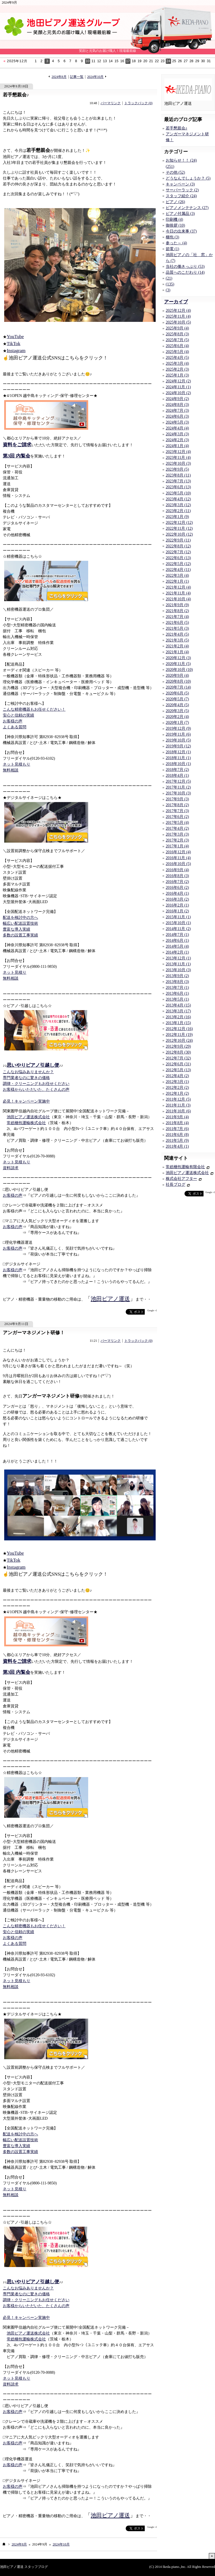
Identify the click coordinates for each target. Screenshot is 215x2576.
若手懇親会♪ (16, 94)
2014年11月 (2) (178, 929)
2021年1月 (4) (177, 652)
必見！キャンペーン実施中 (26, 1101)
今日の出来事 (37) (181, 231)
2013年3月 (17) (178, 1011)
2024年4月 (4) (177, 428)
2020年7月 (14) (178, 687)
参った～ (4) (176, 243)
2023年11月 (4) (178, 457)
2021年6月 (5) (177, 622)
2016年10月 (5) (178, 864)
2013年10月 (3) (178, 970)
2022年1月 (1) (177, 581)
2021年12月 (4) (178, 587)
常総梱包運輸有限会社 (185, 1167)
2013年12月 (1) (178, 958)
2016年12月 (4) (178, 852)
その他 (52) (175, 172)
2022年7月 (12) (178, 552)
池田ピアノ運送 (110, 1299)
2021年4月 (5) (177, 634)
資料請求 (10, 1168)
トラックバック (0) (138, 103)
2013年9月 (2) (177, 976)
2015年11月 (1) (178, 917)
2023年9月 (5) (177, 469)
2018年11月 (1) (178, 758)
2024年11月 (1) (178, 387)
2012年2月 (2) (177, 1087)
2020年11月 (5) (178, 664)
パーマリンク (111, 103)
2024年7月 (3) (177, 410)
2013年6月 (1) (177, 993)
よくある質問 (14, 727)
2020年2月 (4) (177, 717)
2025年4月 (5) (177, 357)
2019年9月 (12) (178, 746)
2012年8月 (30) (178, 1052)
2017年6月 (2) (177, 817)
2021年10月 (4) (178, 599)
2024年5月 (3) (177, 422)
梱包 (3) (172, 237)
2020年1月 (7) (177, 722)
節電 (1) (172, 249)
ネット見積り (14, 972)
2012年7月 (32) (178, 1058)
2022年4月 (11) (178, 570)
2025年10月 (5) (178, 322)
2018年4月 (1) (177, 775)
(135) (170, 284)
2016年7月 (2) (177, 882)
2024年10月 (95, 77)
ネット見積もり (16, 764)
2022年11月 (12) (179, 528)
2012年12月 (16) (179, 1029)
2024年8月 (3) (177, 405)
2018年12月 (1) (178, 752)
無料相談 (10, 770)
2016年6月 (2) (177, 887)
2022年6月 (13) (178, 558)
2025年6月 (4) (177, 346)
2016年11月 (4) (178, 858)
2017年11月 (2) (178, 787)
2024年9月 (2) (177, 399)
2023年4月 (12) (178, 499)
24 (168, 61)
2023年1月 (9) (177, 517)
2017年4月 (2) (177, 828)
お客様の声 (12, 721)
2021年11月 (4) (178, 593)
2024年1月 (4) (177, 446)
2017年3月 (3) (177, 834)
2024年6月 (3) (177, 416)
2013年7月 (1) (177, 987)
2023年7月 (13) (178, 481)
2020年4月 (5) (177, 705)
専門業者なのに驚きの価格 (26, 1078)
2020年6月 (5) (177, 693)
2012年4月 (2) (177, 1076)
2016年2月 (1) (177, 905)
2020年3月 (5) (177, 711)
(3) (168, 290)
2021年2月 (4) (177, 646)
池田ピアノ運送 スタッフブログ (24, 2567)
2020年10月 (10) (179, 670)
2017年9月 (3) (177, 799)
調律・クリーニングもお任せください (36, 1084)
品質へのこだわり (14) (185, 272)
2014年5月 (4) (177, 946)
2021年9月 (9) (177, 605)
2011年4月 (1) (177, 1146)
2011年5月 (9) (177, 1140)
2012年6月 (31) (178, 1064)
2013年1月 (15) (178, 1023)
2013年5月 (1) (177, 999)
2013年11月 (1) (178, 964)
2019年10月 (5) (178, 740)
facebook (115, 1312)
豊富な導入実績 (16, 929)
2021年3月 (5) (177, 640)
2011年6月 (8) (177, 1135)
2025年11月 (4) (178, 316)
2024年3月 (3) (177, 434)
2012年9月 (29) (178, 1046)
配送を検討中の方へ (20, 917)
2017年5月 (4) (177, 822)
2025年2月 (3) (177, 369)
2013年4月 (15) (178, 1005)
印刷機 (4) (174, 219)
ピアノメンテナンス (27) (187, 208)
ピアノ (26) (175, 202)
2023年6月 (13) (178, 487)
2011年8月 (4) (177, 1123)
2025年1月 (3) (177, 375)
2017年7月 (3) (177, 811)
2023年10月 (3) (178, 463)
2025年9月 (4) (177, 328)
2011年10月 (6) (178, 1111)
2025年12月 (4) (178, 310)
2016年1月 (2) (177, 911)
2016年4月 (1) (177, 893)
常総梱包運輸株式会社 (26, 1123)
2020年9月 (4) (177, 675)
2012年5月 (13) (178, 1070)
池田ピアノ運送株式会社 (28, 1117)
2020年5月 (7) (177, 699)
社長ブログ (175, 1184)
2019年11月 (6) (178, 734)
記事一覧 (76, 77)
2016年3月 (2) (177, 899)
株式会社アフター (181, 1179)
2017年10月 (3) (178, 793)
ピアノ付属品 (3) (180, 213)
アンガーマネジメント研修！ (34, 1332)
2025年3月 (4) (177, 363)
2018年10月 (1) (178, 764)
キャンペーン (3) (180, 184)
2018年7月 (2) (177, 770)
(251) (170, 166)
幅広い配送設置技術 (20, 923)
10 (88, 61)
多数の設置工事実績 (20, 935)
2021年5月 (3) (177, 628)
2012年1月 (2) (177, 1093)
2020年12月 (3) (178, 658)
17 (128, 61)
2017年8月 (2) (177, 805)
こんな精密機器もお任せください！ (34, 709)
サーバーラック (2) (182, 190)
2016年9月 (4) (177, 870)
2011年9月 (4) (177, 1117)
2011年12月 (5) (178, 1099)
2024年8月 (59, 77)
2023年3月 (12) (178, 505)
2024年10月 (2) (178, 393)
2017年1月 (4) (177, 846)
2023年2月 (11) (178, 511)
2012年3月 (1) (177, 1082)
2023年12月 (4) (178, 452)
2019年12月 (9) (178, 728)
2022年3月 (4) (177, 575)
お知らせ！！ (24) (181, 160)
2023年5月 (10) (178, 493)
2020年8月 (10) (178, 681)
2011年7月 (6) (177, 1129)
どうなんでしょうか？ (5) (188, 178)
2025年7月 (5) (177, 340)
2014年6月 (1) (177, 940)
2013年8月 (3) (177, 982)
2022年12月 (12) (179, 522)
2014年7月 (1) (177, 935)
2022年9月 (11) (178, 540)
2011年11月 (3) (178, 1105)
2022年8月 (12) (178, 546)
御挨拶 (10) (175, 225)
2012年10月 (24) (179, 1040)
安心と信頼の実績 (18, 715)
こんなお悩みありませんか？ (28, 1072)
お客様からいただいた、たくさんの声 (36, 1089)
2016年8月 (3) (177, 876)
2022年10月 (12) (179, 534)
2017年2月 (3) (177, 840)
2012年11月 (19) (179, 1035)
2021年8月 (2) (177, 611)
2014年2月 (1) (177, 952)
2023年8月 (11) (178, 475)
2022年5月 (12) (178, 564)
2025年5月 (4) (177, 352)
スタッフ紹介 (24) (181, 196)
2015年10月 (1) (178, 923)
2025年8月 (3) (177, 334)
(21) (169, 278)
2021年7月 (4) (177, 617)
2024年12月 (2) (178, 381)
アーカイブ (176, 301)
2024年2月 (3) (177, 440)
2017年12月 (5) (178, 781)
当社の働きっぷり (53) (185, 266)
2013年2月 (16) (178, 1017)
